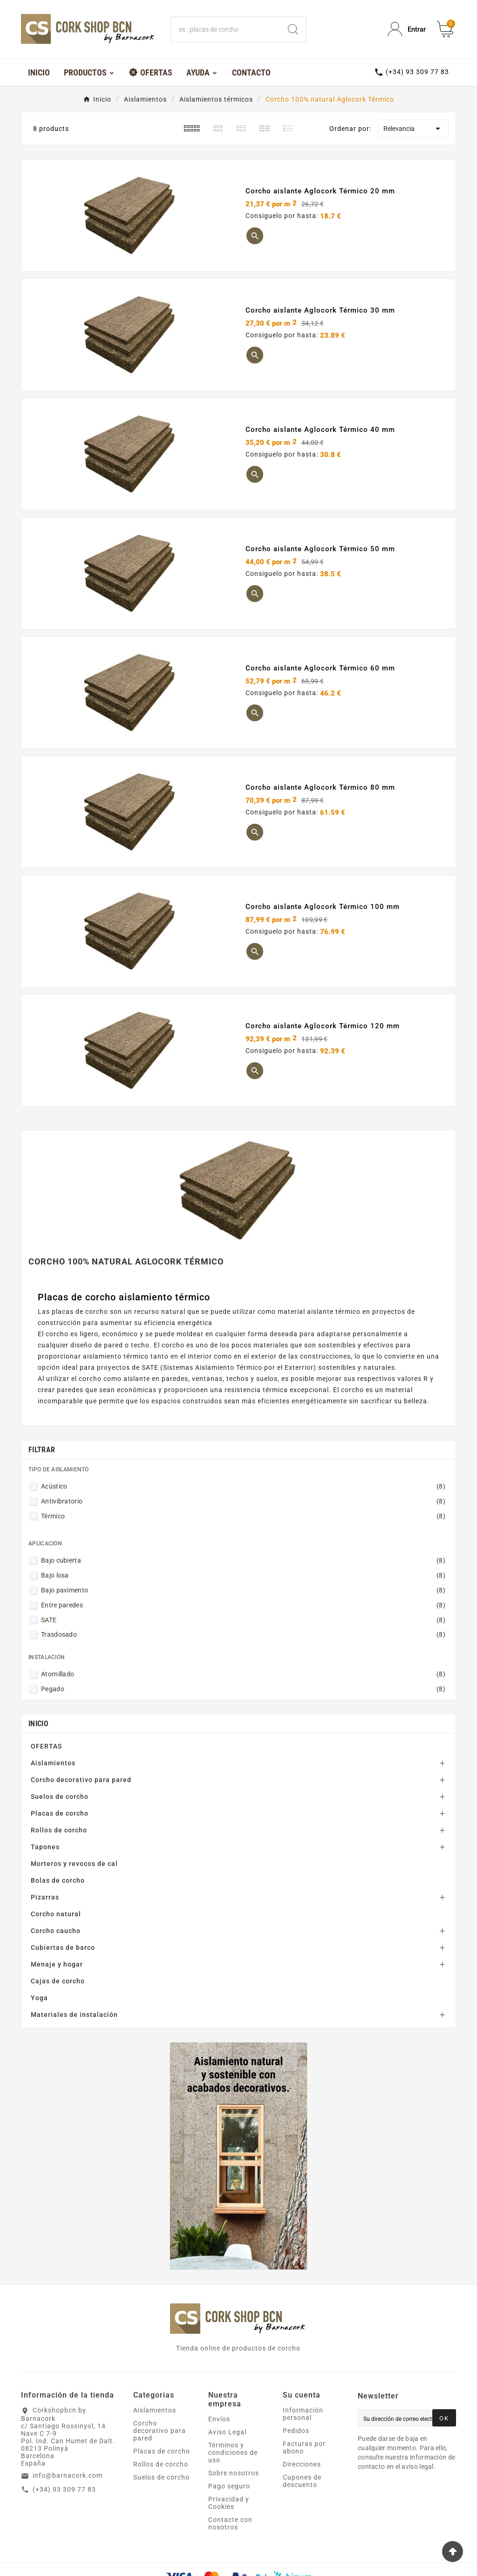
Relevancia (413, 128)
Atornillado (243, 1674)
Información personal (303, 2413)
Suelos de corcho (60, 1796)
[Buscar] (225, 29)
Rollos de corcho (59, 1830)
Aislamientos (53, 1763)
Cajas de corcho (58, 1981)
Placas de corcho (60, 1813)
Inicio (38, 1723)
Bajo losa (243, 1575)
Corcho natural (56, 1914)
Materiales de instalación (74, 2014)
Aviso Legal (227, 2432)
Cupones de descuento (302, 2481)
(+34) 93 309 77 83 (64, 2489)
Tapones (45, 1847)
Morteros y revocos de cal (74, 1863)
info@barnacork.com (67, 2475)
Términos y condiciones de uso (233, 2452)
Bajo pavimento (243, 1590)
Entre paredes (243, 1605)
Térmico (243, 1516)
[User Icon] (407, 29)
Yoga (39, 1998)
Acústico (243, 1486)
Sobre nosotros (233, 2473)
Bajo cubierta (243, 1560)
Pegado (243, 1689)
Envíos (219, 2419)
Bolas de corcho (58, 1880)
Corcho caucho (56, 1930)
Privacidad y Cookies (228, 2502)
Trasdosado (243, 1634)
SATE (243, 1620)
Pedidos (296, 2430)
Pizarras (45, 1897)
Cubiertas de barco (63, 1947)
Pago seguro (229, 2486)
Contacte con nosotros (230, 2523)
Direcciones (302, 2464)
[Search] (293, 29)
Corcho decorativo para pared (81, 1779)
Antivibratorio (243, 1501)
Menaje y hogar (57, 1964)
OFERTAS (46, 1746)
